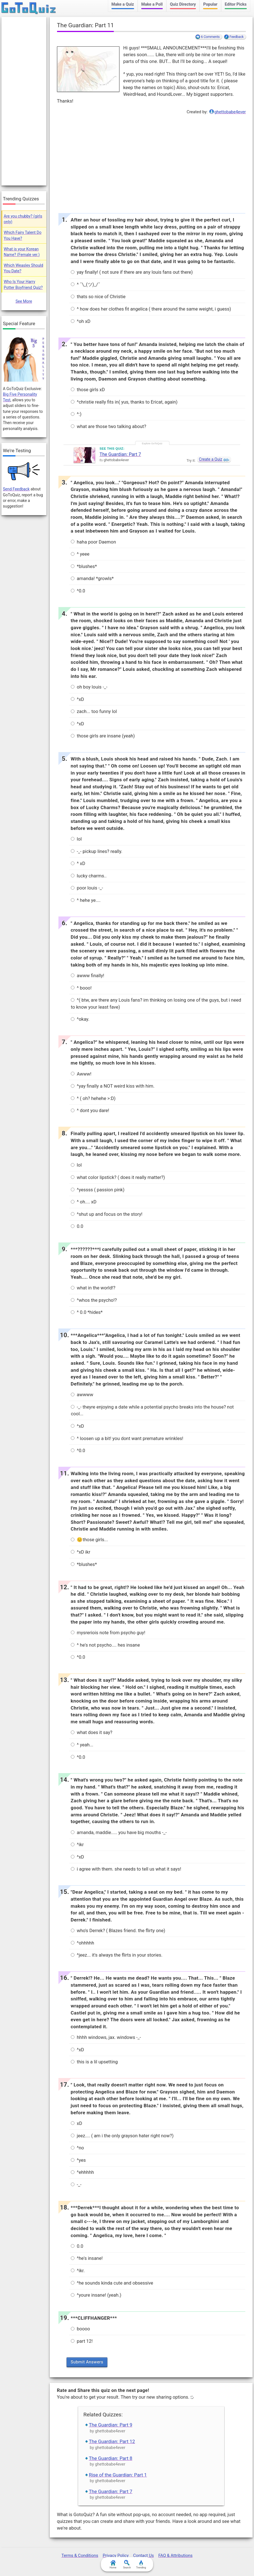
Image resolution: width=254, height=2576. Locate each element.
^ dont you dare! (90, 1110)
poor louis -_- (87, 888)
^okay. (80, 1019)
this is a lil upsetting (94, 2062)
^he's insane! (87, 2258)
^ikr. (78, 2270)
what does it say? (91, 1732)
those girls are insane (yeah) (103, 736)
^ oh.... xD (83, 1202)
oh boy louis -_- (89, 687)
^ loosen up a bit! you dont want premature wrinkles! (127, 1438)
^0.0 (78, 591)
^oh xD (80, 321)
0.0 (77, 1226)
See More (23, 301)
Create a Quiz (210, 459)
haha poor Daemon (93, 542)
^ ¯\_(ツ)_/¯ (85, 284)
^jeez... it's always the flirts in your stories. (116, 1955)
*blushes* (84, 566)
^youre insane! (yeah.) (96, 2295)
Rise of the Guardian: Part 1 (118, 2475)
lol (76, 839)
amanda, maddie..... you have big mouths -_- (119, 1832)
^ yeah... (82, 1744)
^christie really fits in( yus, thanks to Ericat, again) (124, 402)
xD (76, 2123)
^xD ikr (80, 1552)
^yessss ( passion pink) (97, 1189)
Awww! (81, 1074)
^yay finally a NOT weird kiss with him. (113, 1086)
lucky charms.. (88, 876)
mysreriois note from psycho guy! (108, 1632)
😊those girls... (89, 1539)
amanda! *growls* (92, 578)
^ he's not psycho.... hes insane (105, 1645)
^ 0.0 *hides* (87, 1312)
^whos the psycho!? (94, 1300)
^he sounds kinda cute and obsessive (112, 2283)
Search (127, 2564)
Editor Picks (236, 4)
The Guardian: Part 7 (120, 454)
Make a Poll (152, 4)
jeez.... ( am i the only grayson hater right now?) (122, 2135)
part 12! (82, 2341)
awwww (82, 1394)
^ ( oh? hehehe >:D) (93, 1098)
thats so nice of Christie (98, 296)
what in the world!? (93, 1288)
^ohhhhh (82, 1943)
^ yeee (80, 554)
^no (77, 2148)
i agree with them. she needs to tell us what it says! (126, 1869)
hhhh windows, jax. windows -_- (106, 2037)
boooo (80, 2328)
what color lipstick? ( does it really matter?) (118, 1177)
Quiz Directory (183, 4)
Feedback (237, 37)
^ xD (78, 863)
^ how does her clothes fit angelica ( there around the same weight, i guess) (151, 309)
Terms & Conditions (80, 2555)
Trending (141, 2564)
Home (113, 2564)
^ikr (77, 1844)
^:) (76, 414)
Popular (210, 4)
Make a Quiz (123, 4)
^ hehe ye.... (86, 900)
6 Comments (210, 37)
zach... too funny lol (94, 711)
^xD (77, 699)
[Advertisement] (151, 162)
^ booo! (81, 988)
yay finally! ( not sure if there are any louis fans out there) (132, 272)
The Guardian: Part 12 (112, 2441)
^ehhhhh (82, 2172)
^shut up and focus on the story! (106, 1214)
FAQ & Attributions (175, 2555)
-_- (76, 2184)
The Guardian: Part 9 (110, 2425)
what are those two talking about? (108, 426)
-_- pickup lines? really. (96, 851)
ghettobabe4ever (230, 111)
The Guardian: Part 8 (110, 2458)
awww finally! (87, 975)
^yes (78, 2160)
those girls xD (88, 389)
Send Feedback (16, 489)
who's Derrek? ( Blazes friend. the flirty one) (118, 1930)
